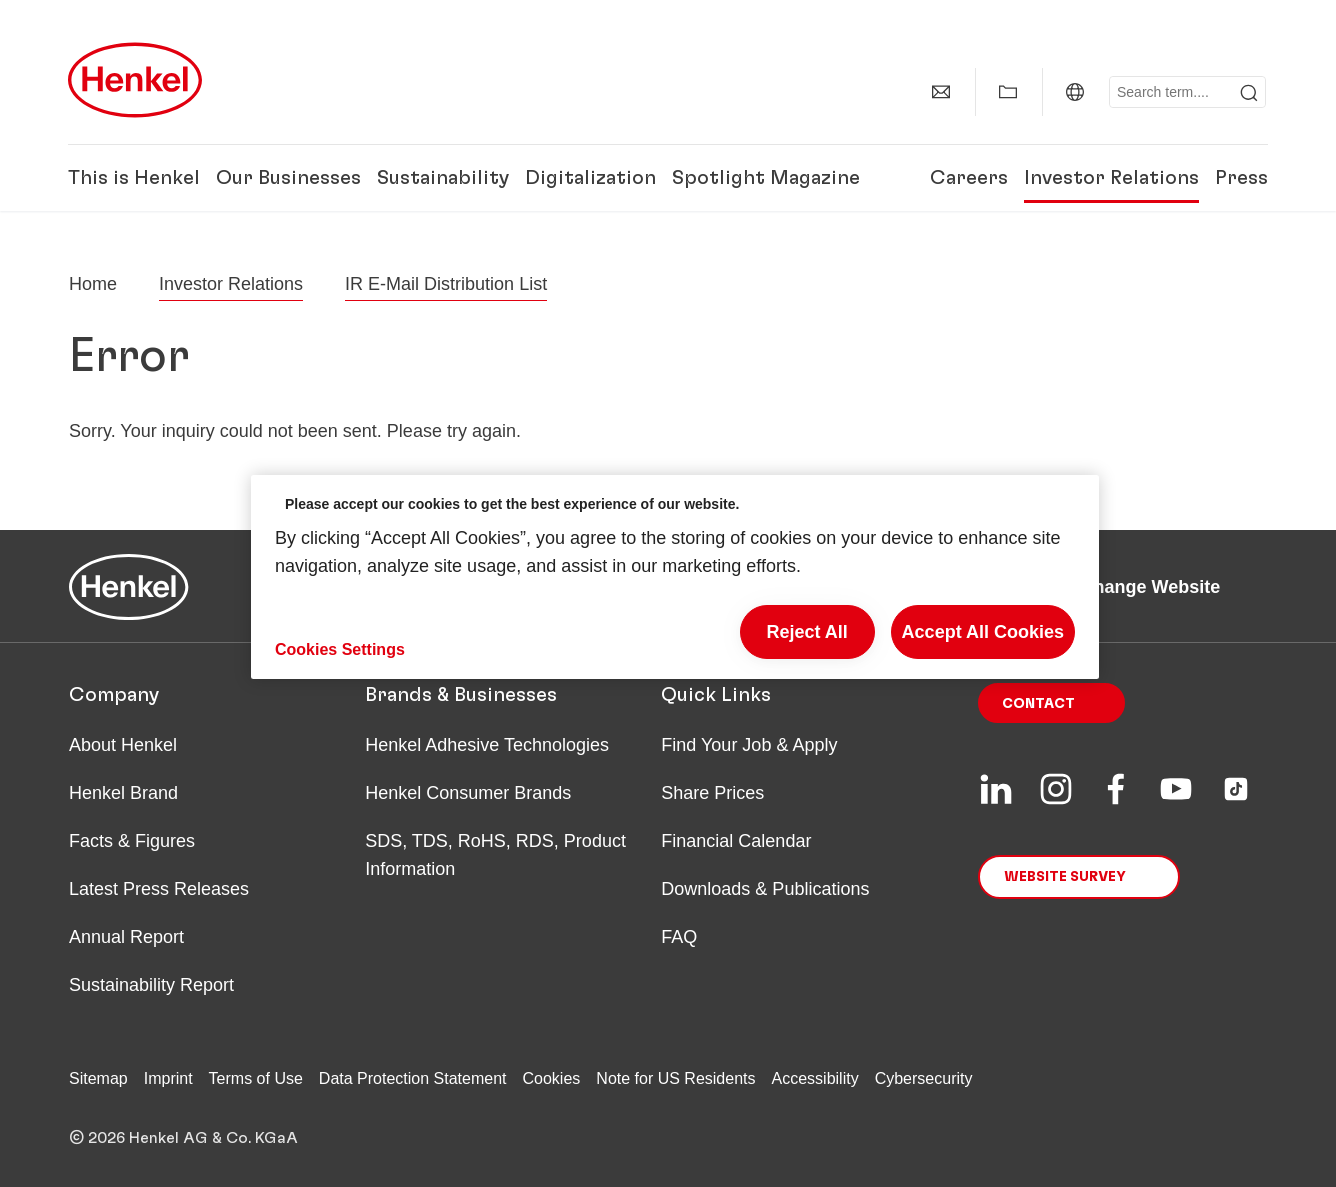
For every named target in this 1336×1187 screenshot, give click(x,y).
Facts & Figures (132, 841)
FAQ (679, 937)
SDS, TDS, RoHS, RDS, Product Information (495, 855)
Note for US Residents (675, 1078)
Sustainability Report (151, 985)
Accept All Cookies (983, 632)
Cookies (552, 1078)
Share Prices (712, 793)
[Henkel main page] (135, 80)
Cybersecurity (924, 1078)
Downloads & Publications (765, 889)
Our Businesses (288, 178)
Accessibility (815, 1078)
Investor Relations (1111, 178)
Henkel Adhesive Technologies (487, 745)
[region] (675, 577)
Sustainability (443, 178)
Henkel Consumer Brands (468, 793)
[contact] (941, 92)
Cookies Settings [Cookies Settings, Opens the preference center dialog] (340, 649)
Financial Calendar (736, 841)
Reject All (806, 632)
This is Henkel (134, 178)
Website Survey (1065, 877)
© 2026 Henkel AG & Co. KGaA (183, 1138)
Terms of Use (256, 1078)
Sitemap (98, 1078)
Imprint (168, 1078)
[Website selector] (1075, 92)
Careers (969, 178)
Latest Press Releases (159, 889)
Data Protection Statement (413, 1078)
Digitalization (590, 178)
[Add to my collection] (1008, 92)
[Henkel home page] (93, 284)
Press (1241, 178)
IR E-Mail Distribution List (446, 284)
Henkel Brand (123, 793)
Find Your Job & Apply (749, 745)
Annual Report (126, 937)
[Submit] (1249, 93)
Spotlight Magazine (766, 178)
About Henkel (123, 745)
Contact (1038, 704)
